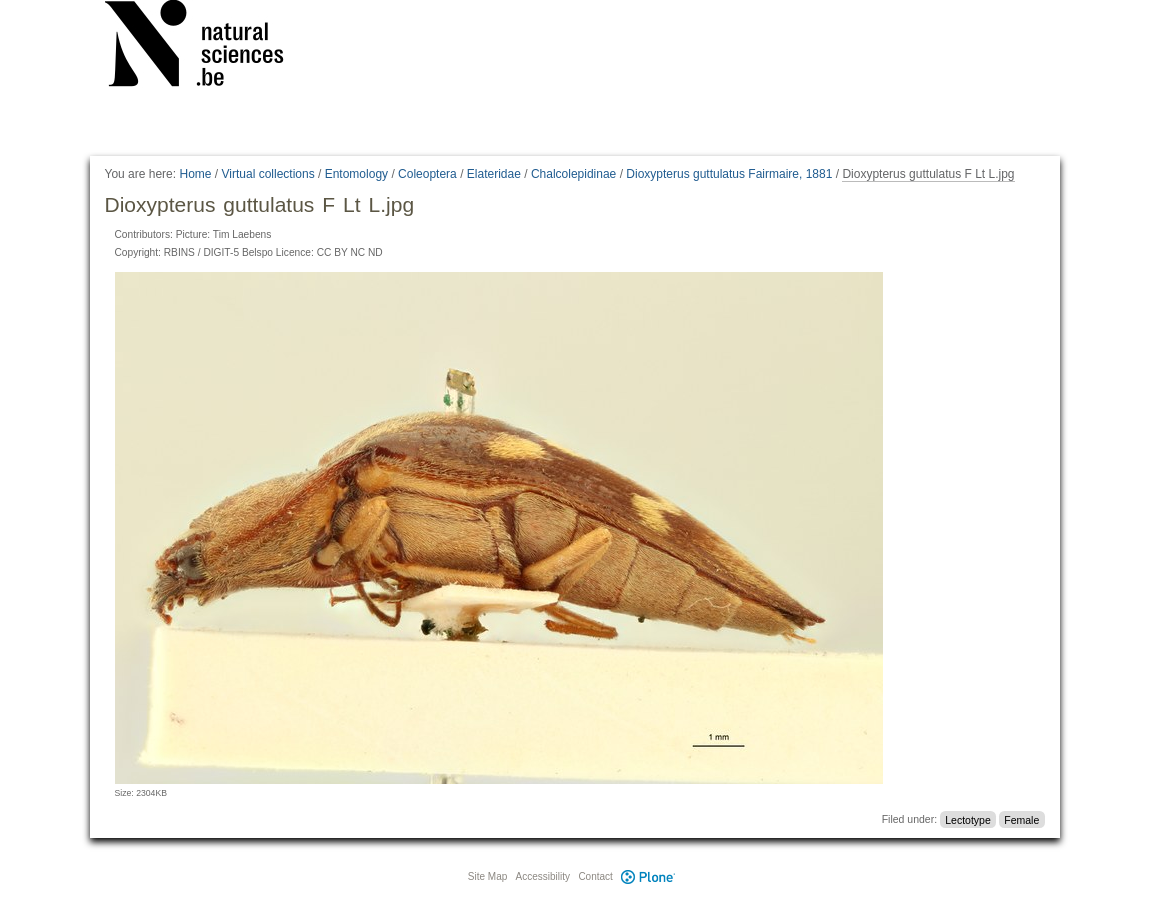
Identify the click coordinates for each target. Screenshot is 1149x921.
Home (195, 174)
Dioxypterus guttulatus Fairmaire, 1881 (729, 174)
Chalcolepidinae (573, 174)
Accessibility (543, 876)
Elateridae (494, 174)
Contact (595, 876)
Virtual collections (268, 174)
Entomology (356, 174)
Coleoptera (427, 174)
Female (1021, 819)
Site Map (487, 876)
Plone (649, 876)
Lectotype (968, 819)
